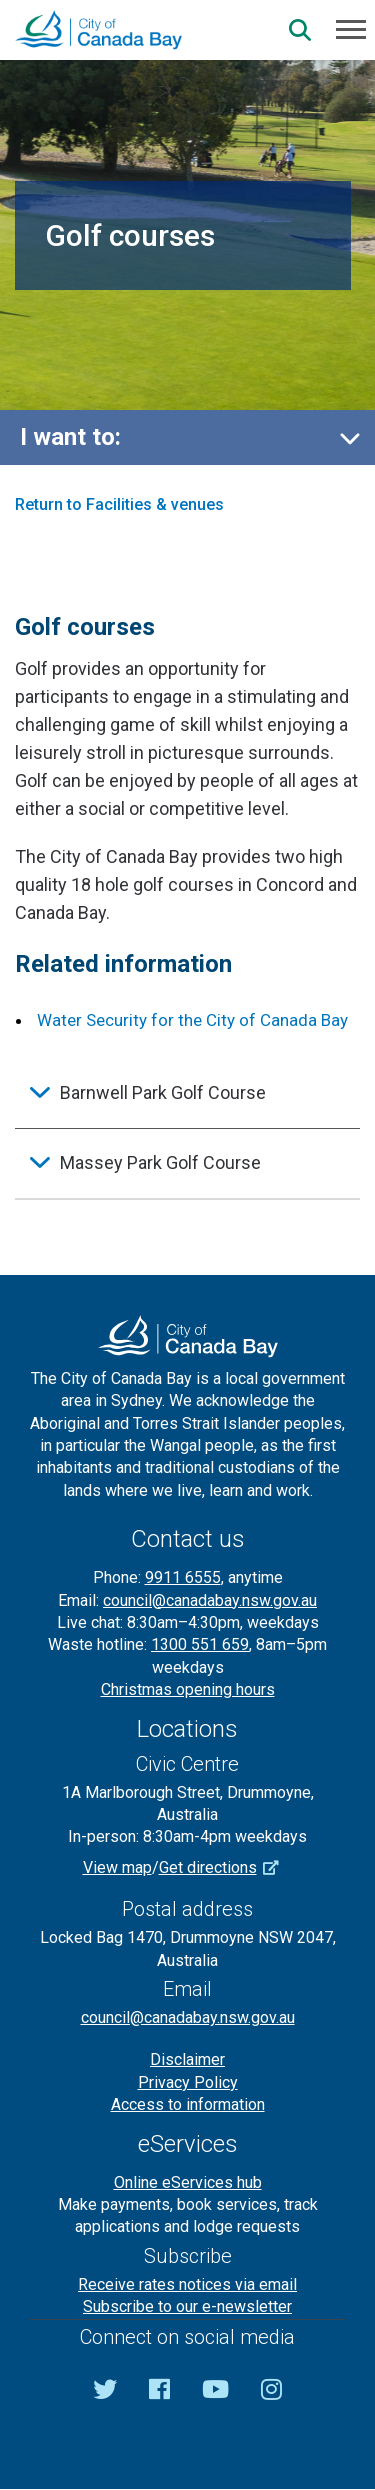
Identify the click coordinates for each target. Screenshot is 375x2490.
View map (117, 1867)
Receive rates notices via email (187, 2284)
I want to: (70, 437)
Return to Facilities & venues (119, 504)
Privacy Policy (188, 2082)
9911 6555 (183, 1577)
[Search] (300, 30)
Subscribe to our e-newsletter (187, 2306)
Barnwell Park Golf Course (163, 1092)
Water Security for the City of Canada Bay (192, 1020)
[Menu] (351, 28)
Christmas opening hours (188, 1689)
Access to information (188, 2104)
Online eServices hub (188, 2182)
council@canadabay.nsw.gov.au (210, 1600)
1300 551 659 (200, 1644)
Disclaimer (187, 2059)
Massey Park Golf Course (160, 1162)
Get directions (226, 1867)
